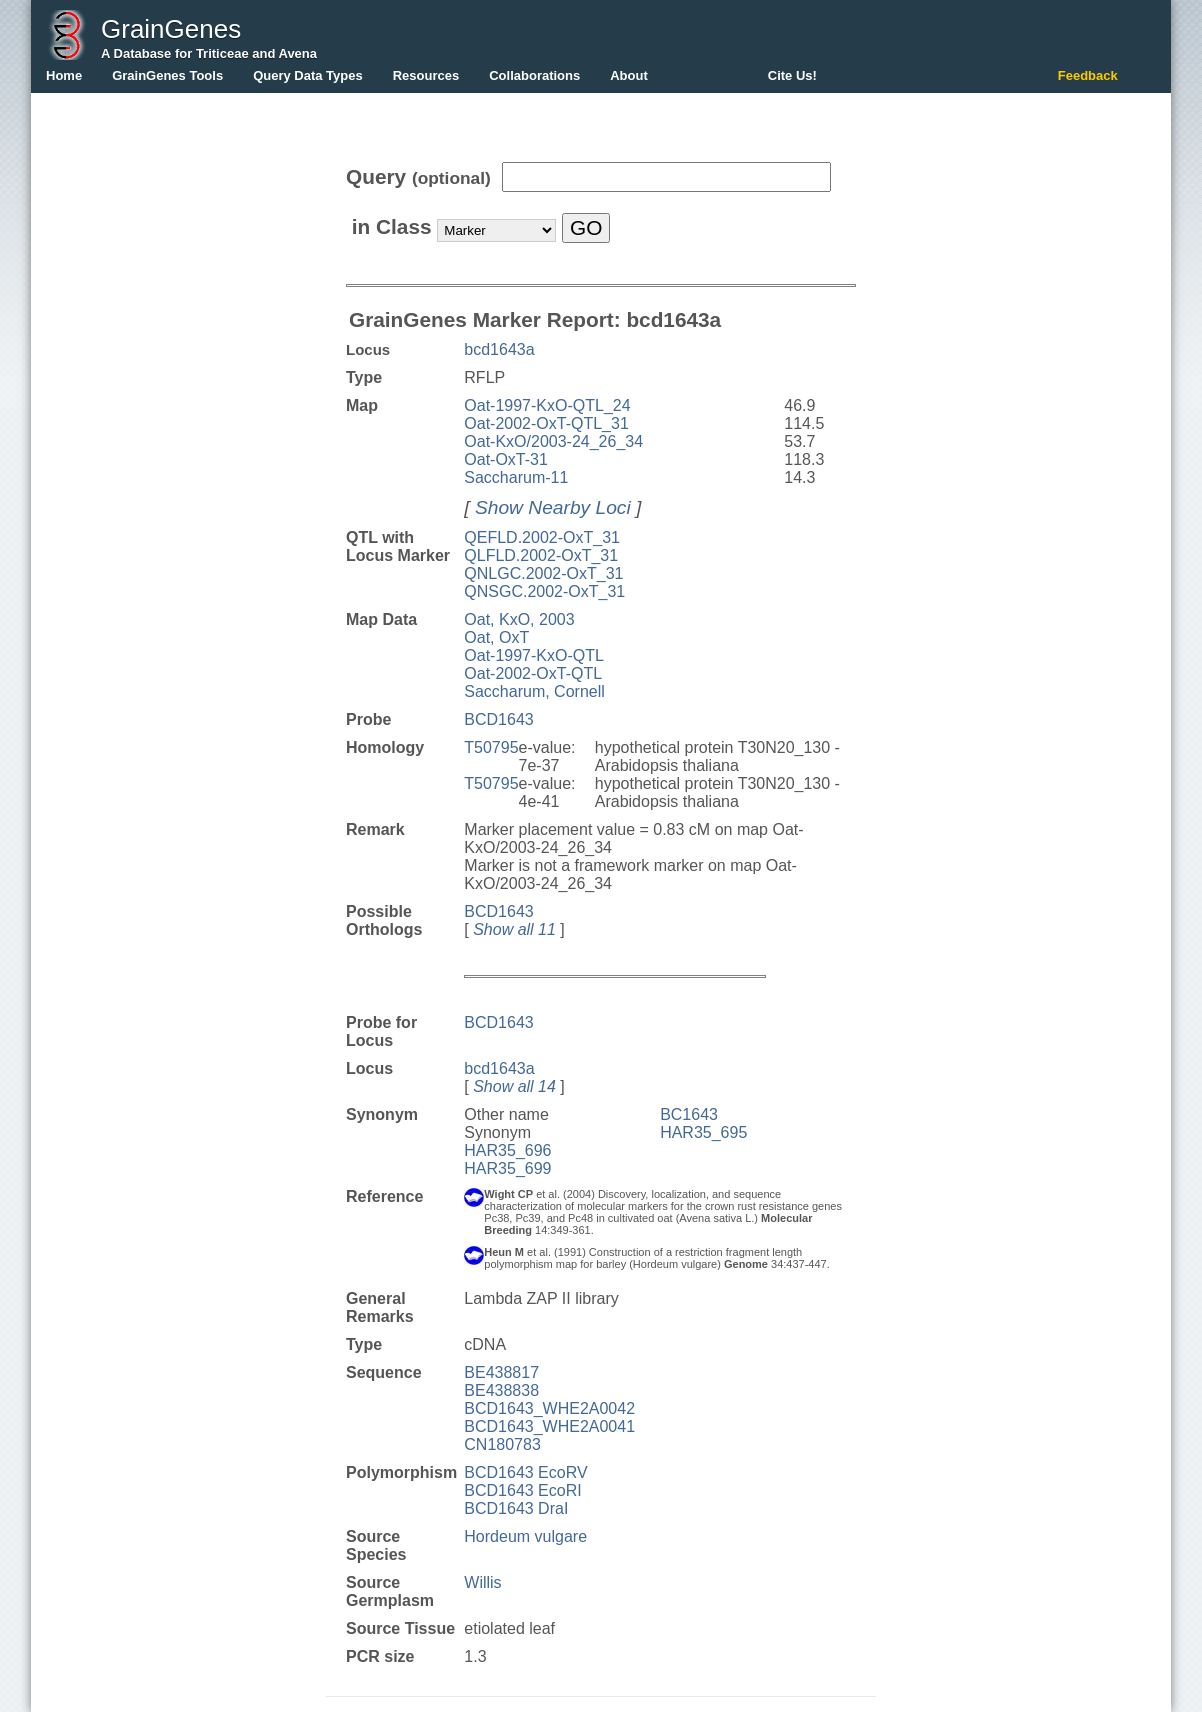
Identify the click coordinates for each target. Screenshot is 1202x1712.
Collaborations (534, 75)
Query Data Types (308, 75)
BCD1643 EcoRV (525, 1472)
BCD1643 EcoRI (522, 1490)
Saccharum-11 (516, 477)
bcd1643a (499, 349)
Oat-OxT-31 (506, 459)
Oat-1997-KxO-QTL (534, 655)
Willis (482, 1582)
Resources (426, 75)
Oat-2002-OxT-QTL (533, 673)
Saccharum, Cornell (534, 691)
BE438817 (501, 1372)
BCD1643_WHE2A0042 (549, 1408)
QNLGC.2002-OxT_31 (543, 573)
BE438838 (501, 1390)
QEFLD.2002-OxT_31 (542, 537)
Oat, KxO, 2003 (519, 619)
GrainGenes (171, 29)
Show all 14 (514, 1086)
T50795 (491, 747)
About (629, 75)
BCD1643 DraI (516, 1508)
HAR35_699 (507, 1168)
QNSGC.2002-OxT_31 (544, 591)
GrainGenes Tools (167, 75)
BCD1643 (498, 719)
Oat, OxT (496, 637)
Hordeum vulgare (525, 1536)
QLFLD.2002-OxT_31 (541, 555)
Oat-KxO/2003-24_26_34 (553, 441)
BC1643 (689, 1114)
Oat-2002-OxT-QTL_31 (546, 423)
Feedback (1088, 75)
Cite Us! (792, 75)
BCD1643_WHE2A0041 (549, 1426)
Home (64, 75)
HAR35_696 (507, 1150)
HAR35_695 (703, 1132)
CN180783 (502, 1444)
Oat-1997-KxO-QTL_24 (547, 405)
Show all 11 (514, 929)
